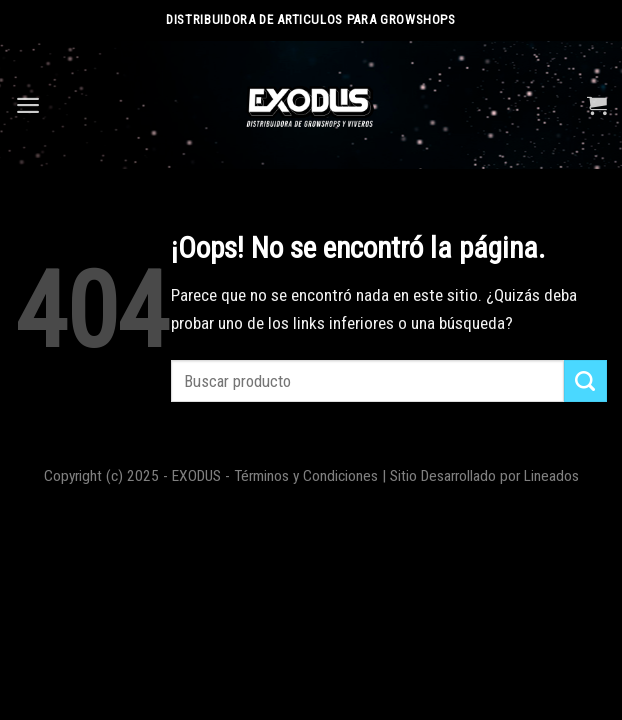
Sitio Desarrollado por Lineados (484, 476)
